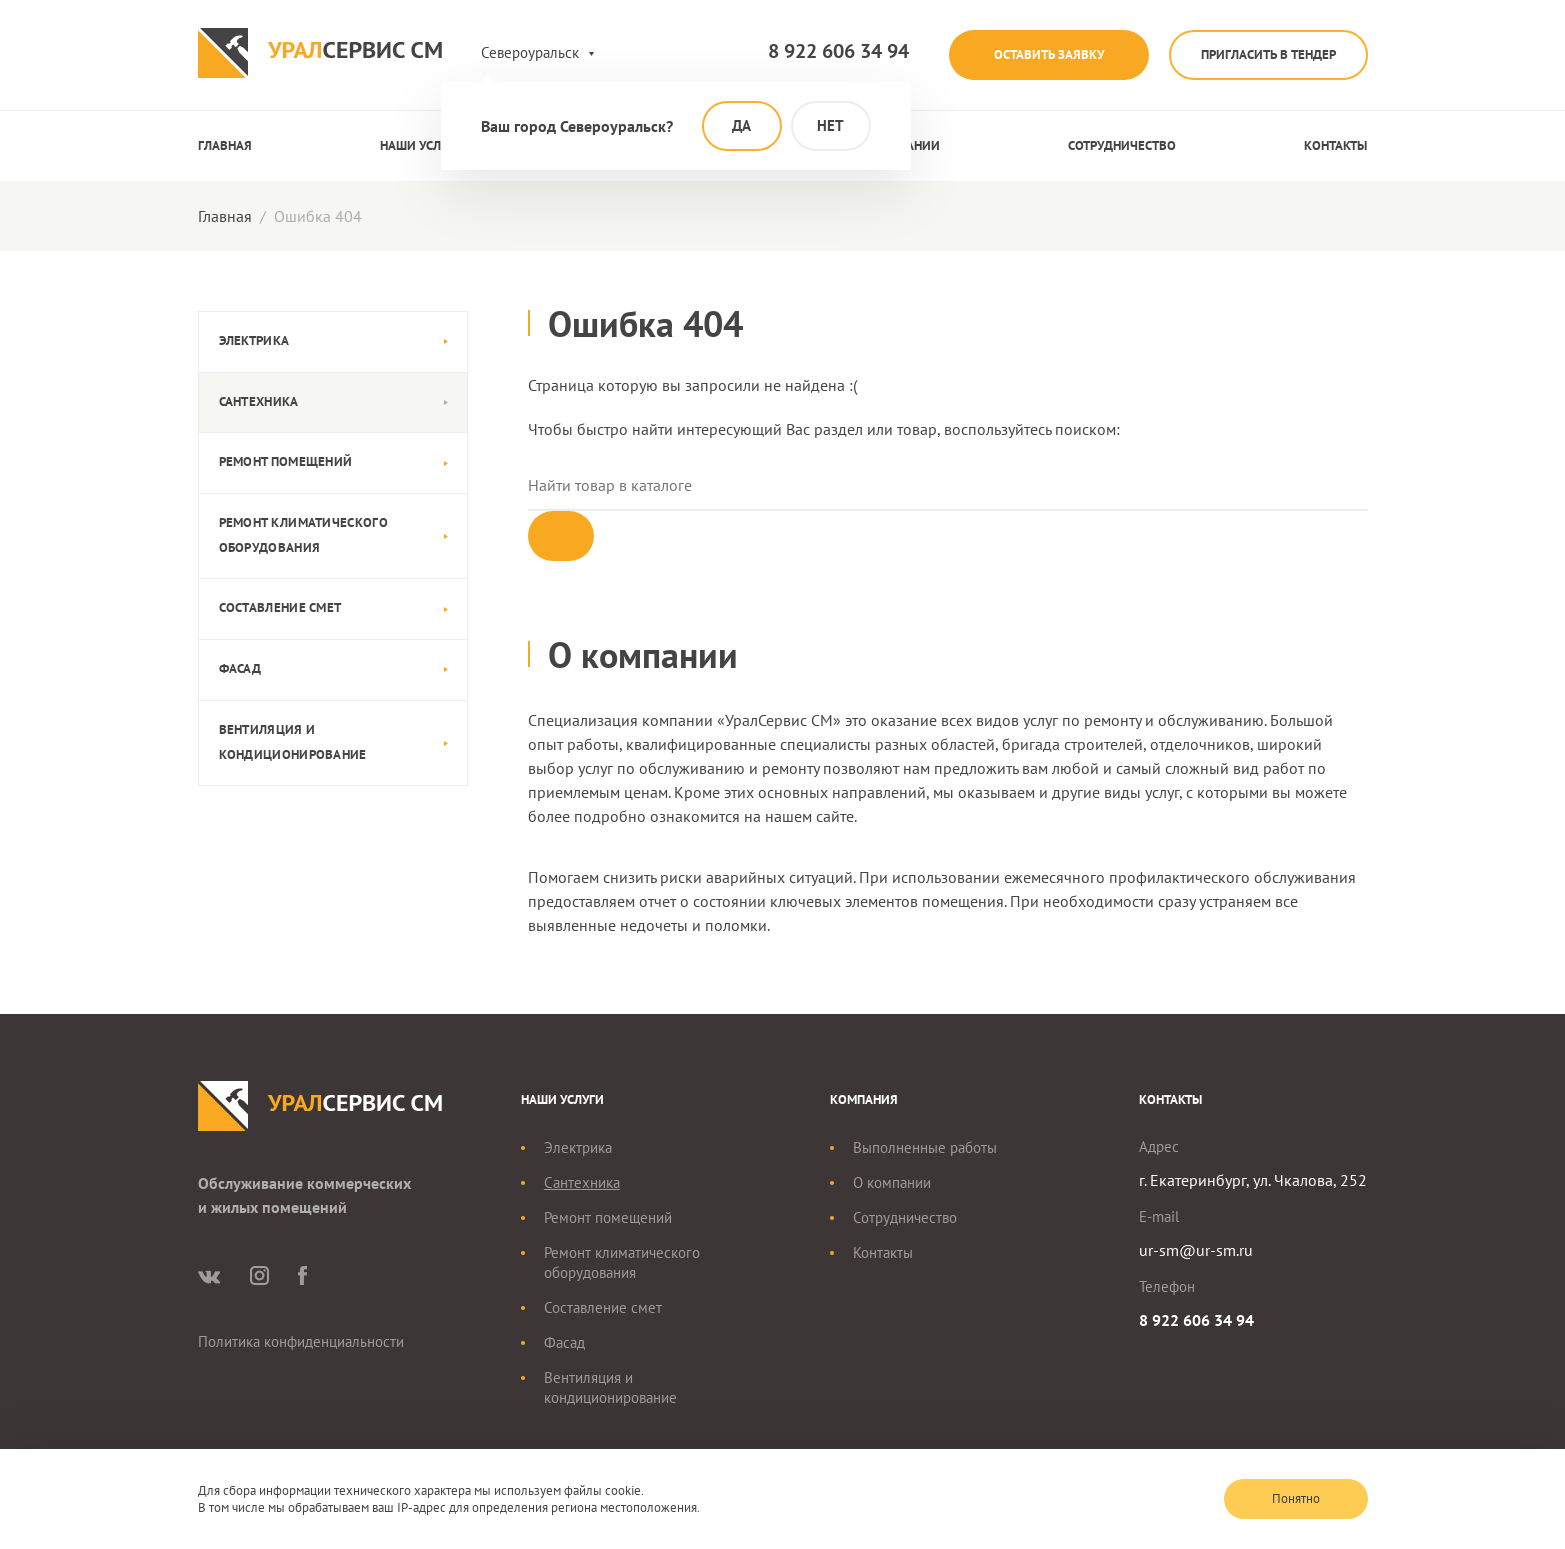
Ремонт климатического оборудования (303, 535)
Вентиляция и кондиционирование (293, 742)
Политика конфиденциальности (301, 1341)
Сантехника (259, 401)
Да (741, 125)
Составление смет (280, 607)
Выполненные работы (925, 1147)
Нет (830, 125)
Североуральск (530, 52)
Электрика (254, 340)
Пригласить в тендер (1268, 54)
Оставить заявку (1049, 54)
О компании (892, 1182)
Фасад (240, 668)
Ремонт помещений (286, 461)
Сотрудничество (1122, 145)
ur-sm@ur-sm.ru (1196, 1250)
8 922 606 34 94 (838, 51)
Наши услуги (421, 145)
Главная (225, 145)
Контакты (1335, 145)
